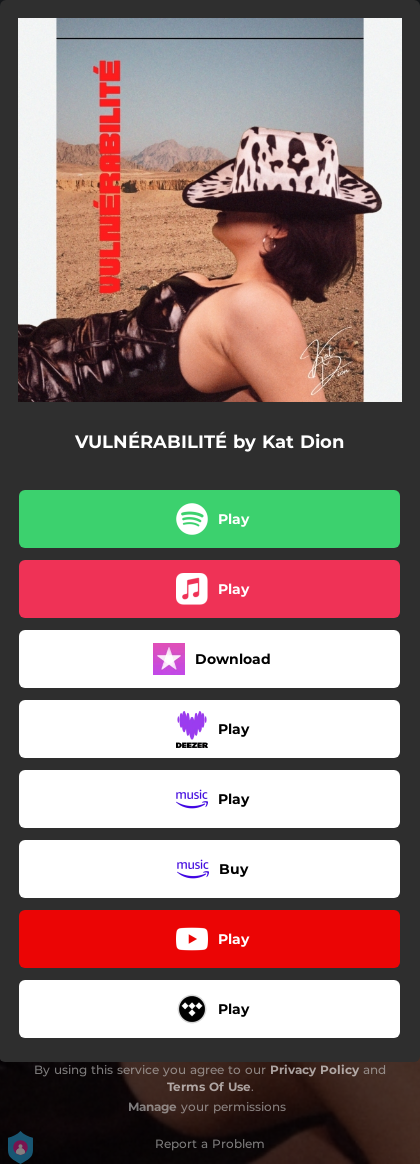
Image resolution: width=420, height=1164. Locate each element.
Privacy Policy (314, 1069)
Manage (152, 1106)
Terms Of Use (209, 1086)
